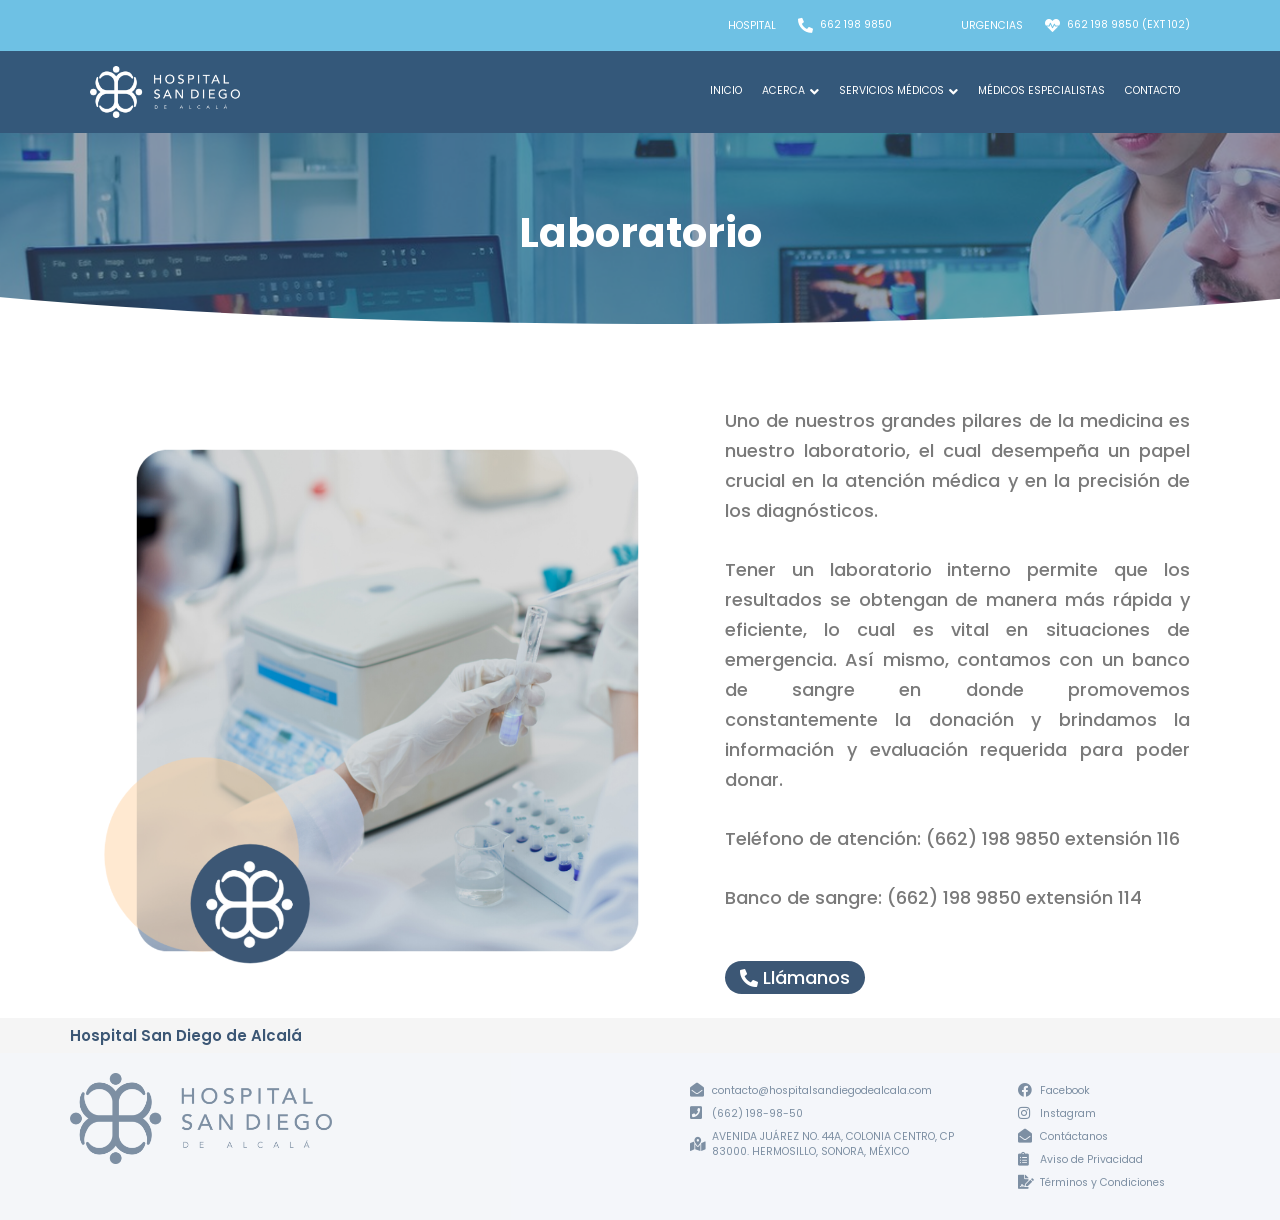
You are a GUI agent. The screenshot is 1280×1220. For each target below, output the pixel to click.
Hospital (752, 25)
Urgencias (992, 25)
